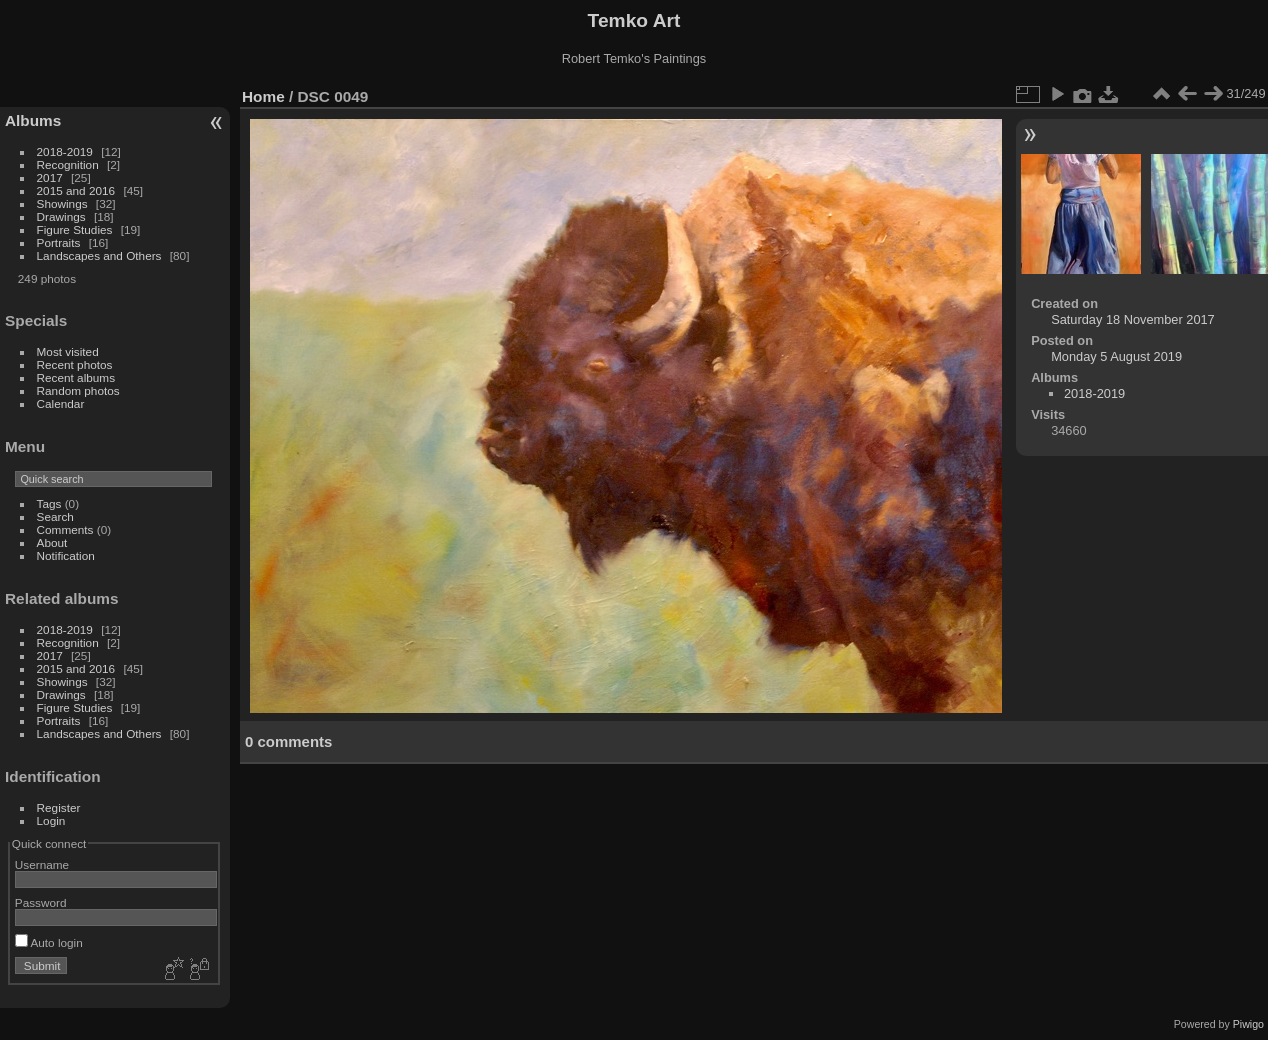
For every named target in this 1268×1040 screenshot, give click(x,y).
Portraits (59, 242)
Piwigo (1248, 1024)
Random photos (78, 390)
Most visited (68, 351)
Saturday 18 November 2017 (1133, 319)
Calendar (61, 403)
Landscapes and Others (99, 255)
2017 (50, 177)
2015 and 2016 (76, 190)
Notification (66, 555)
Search (55, 516)
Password (41, 902)
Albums (33, 120)
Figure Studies (75, 229)
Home (263, 96)
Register (59, 807)
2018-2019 (65, 151)
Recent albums (76, 377)
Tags (49, 503)
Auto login (49, 942)
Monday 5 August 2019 (1116, 356)
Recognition (68, 164)
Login (51, 820)
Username (42, 864)
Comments (65, 529)
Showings (62, 203)
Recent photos (75, 364)
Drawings (61, 216)
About (52, 542)
